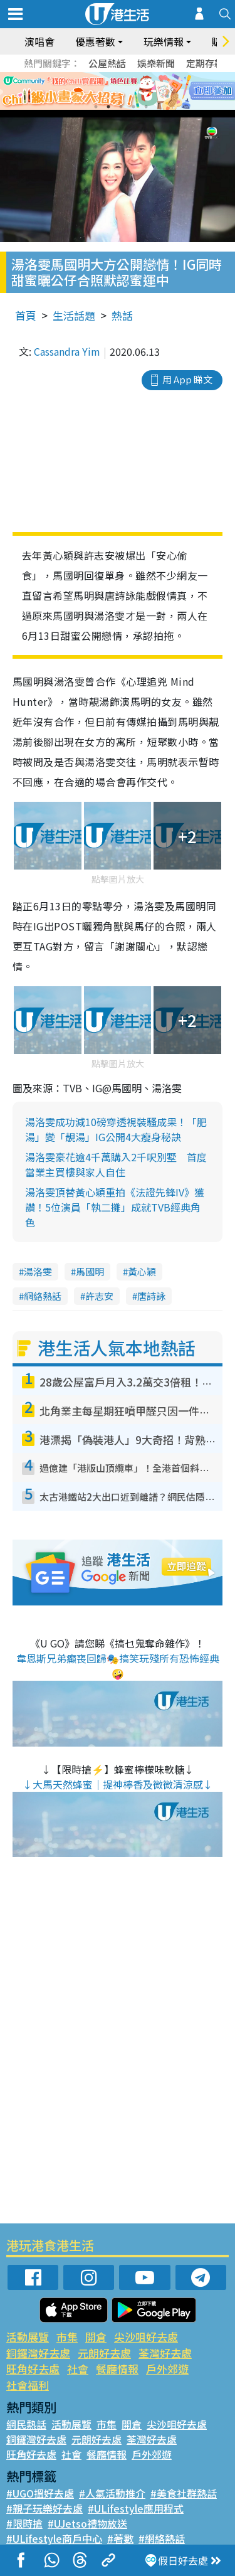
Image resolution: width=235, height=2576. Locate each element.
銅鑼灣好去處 (38, 2353)
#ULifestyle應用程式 (136, 2508)
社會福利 (27, 2385)
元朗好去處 (104, 2353)
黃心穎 (142, 1271)
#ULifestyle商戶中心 (54, 2538)
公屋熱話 (107, 63)
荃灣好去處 (165, 2353)
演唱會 (39, 41)
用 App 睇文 (187, 379)
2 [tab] (108, 106)
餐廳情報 (117, 2368)
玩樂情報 (164, 41)
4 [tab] (133, 106)
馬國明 (90, 1271)
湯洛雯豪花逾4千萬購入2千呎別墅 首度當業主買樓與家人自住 (116, 1164)
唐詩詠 (151, 1295)
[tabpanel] (117, 91)
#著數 (120, 2538)
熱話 (122, 315)
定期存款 (205, 63)
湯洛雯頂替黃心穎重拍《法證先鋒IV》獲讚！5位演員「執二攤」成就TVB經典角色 (114, 1207)
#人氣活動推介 (112, 2493)
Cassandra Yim (67, 351)
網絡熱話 (42, 1295)
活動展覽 (27, 2336)
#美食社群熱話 (183, 2493)
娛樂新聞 (156, 63)
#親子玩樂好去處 (44, 2508)
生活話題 (74, 315)
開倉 (96, 2336)
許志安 (99, 1295)
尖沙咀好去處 (146, 2336)
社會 (77, 2368)
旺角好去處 (33, 2368)
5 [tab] (146, 106)
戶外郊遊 (167, 2368)
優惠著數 (95, 41)
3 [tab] (121, 106)
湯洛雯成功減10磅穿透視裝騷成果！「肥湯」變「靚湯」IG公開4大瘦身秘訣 (116, 1129)
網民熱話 (26, 2424)
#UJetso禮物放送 (87, 2523)
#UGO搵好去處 (40, 2493)
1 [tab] (96, 106)
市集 (67, 2336)
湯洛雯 (38, 1271)
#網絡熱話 (161, 2538)
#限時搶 (24, 2523)
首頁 (25, 315)
